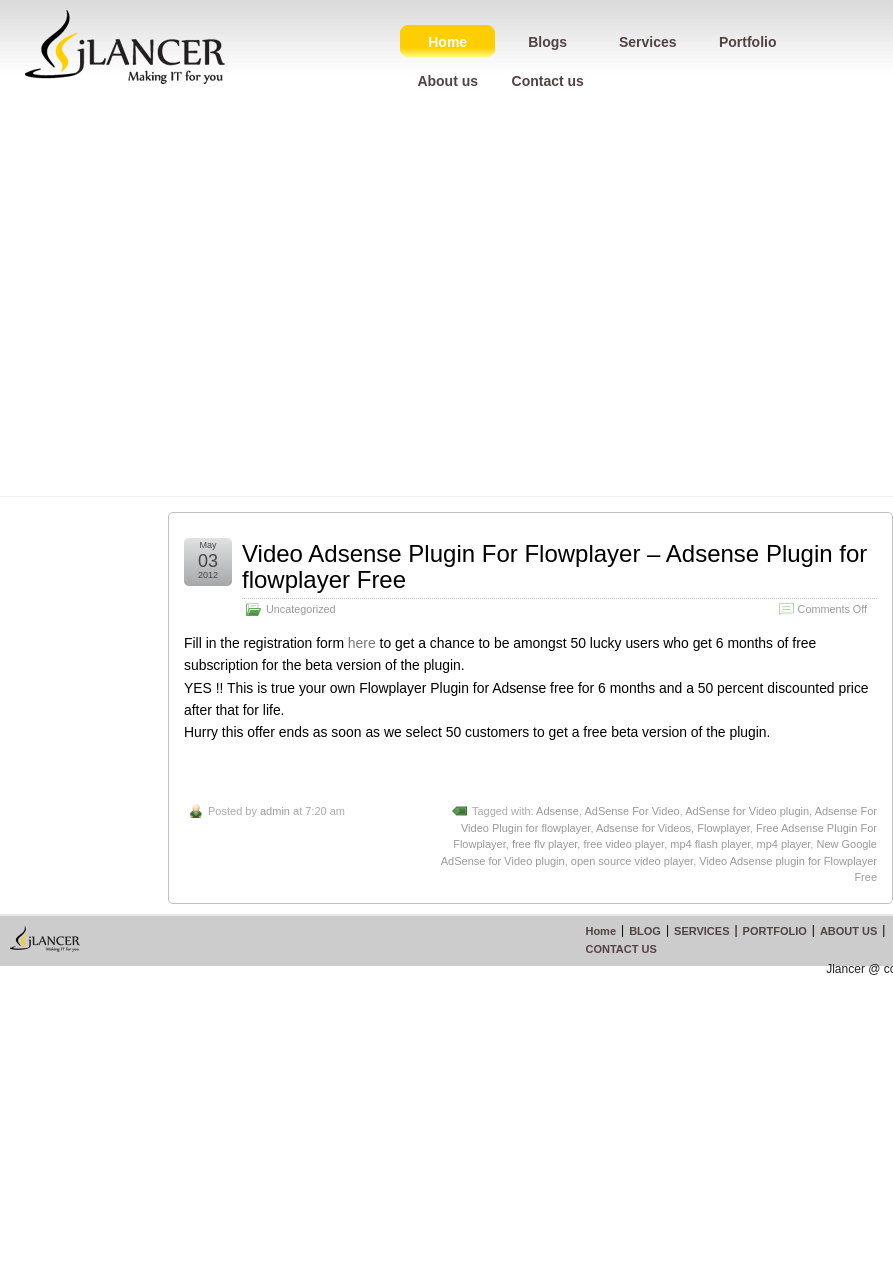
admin (275, 811)
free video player (623, 844)
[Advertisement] (187, 308)
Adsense (557, 811)
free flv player (544, 844)
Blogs (547, 42)
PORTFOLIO (775, 931)
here (362, 643)
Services (648, 42)
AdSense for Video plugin (747, 811)
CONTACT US (620, 949)
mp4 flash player (710, 844)
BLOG (645, 931)
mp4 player (784, 844)
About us (447, 81)
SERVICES (701, 931)
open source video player (632, 861)
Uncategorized (301, 609)
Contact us (548, 81)
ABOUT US (848, 931)
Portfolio (748, 42)
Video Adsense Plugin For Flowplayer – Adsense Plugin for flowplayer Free (554, 566)
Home (447, 42)
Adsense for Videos (643, 828)
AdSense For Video (631, 811)
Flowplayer (723, 828)
